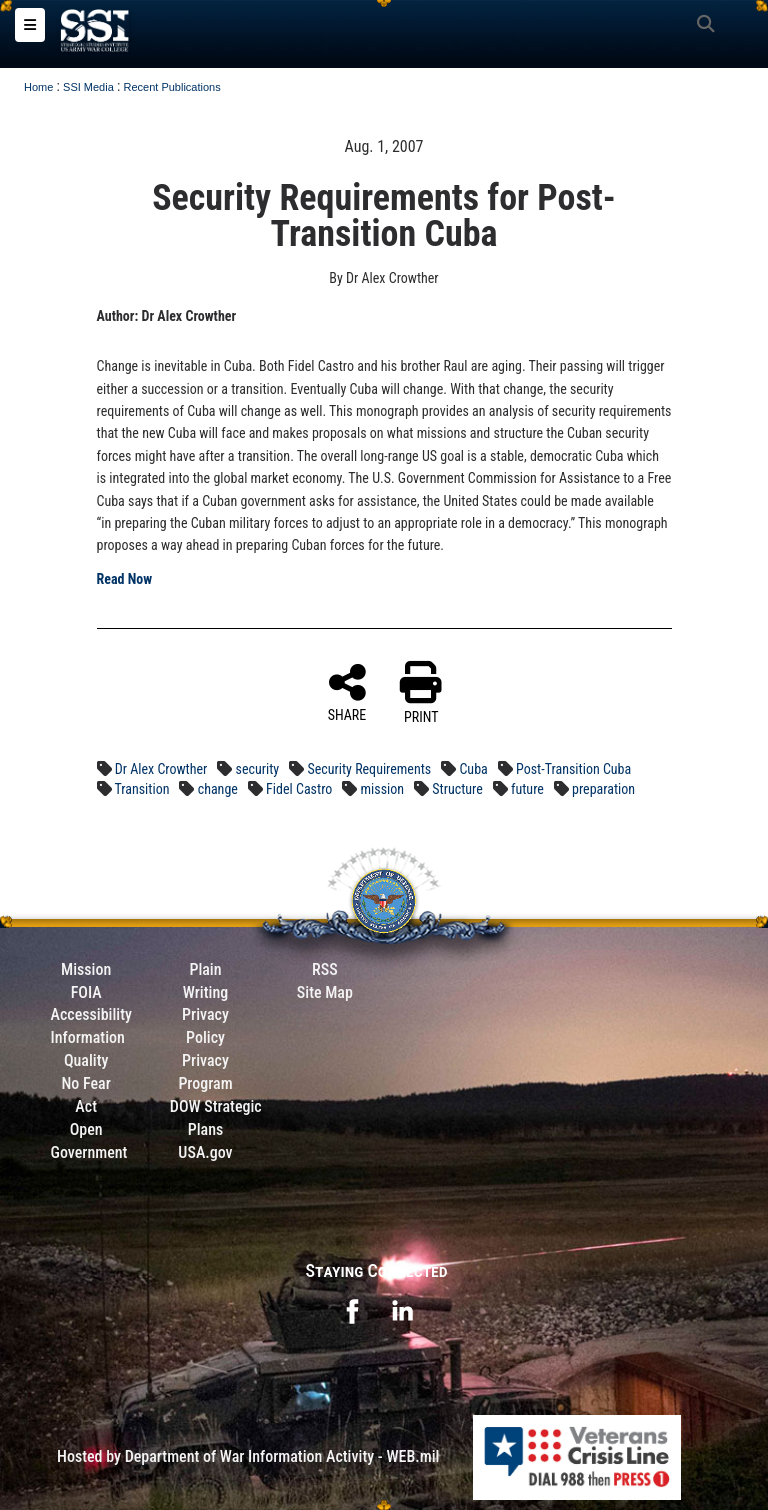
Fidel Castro (299, 789)
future (527, 789)
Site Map (325, 992)
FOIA (86, 992)
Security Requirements (369, 769)
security (258, 769)
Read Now (125, 579)
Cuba (473, 769)
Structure (457, 789)
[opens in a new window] (352, 1309)
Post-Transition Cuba (573, 769)
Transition (141, 789)
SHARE (347, 692)
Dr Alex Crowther (161, 769)
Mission (86, 969)
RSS (325, 969)
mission (383, 789)
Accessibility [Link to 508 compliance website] (91, 1014)
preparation (603, 789)
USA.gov (205, 1152)
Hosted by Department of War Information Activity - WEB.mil (248, 1456)
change (218, 789)
